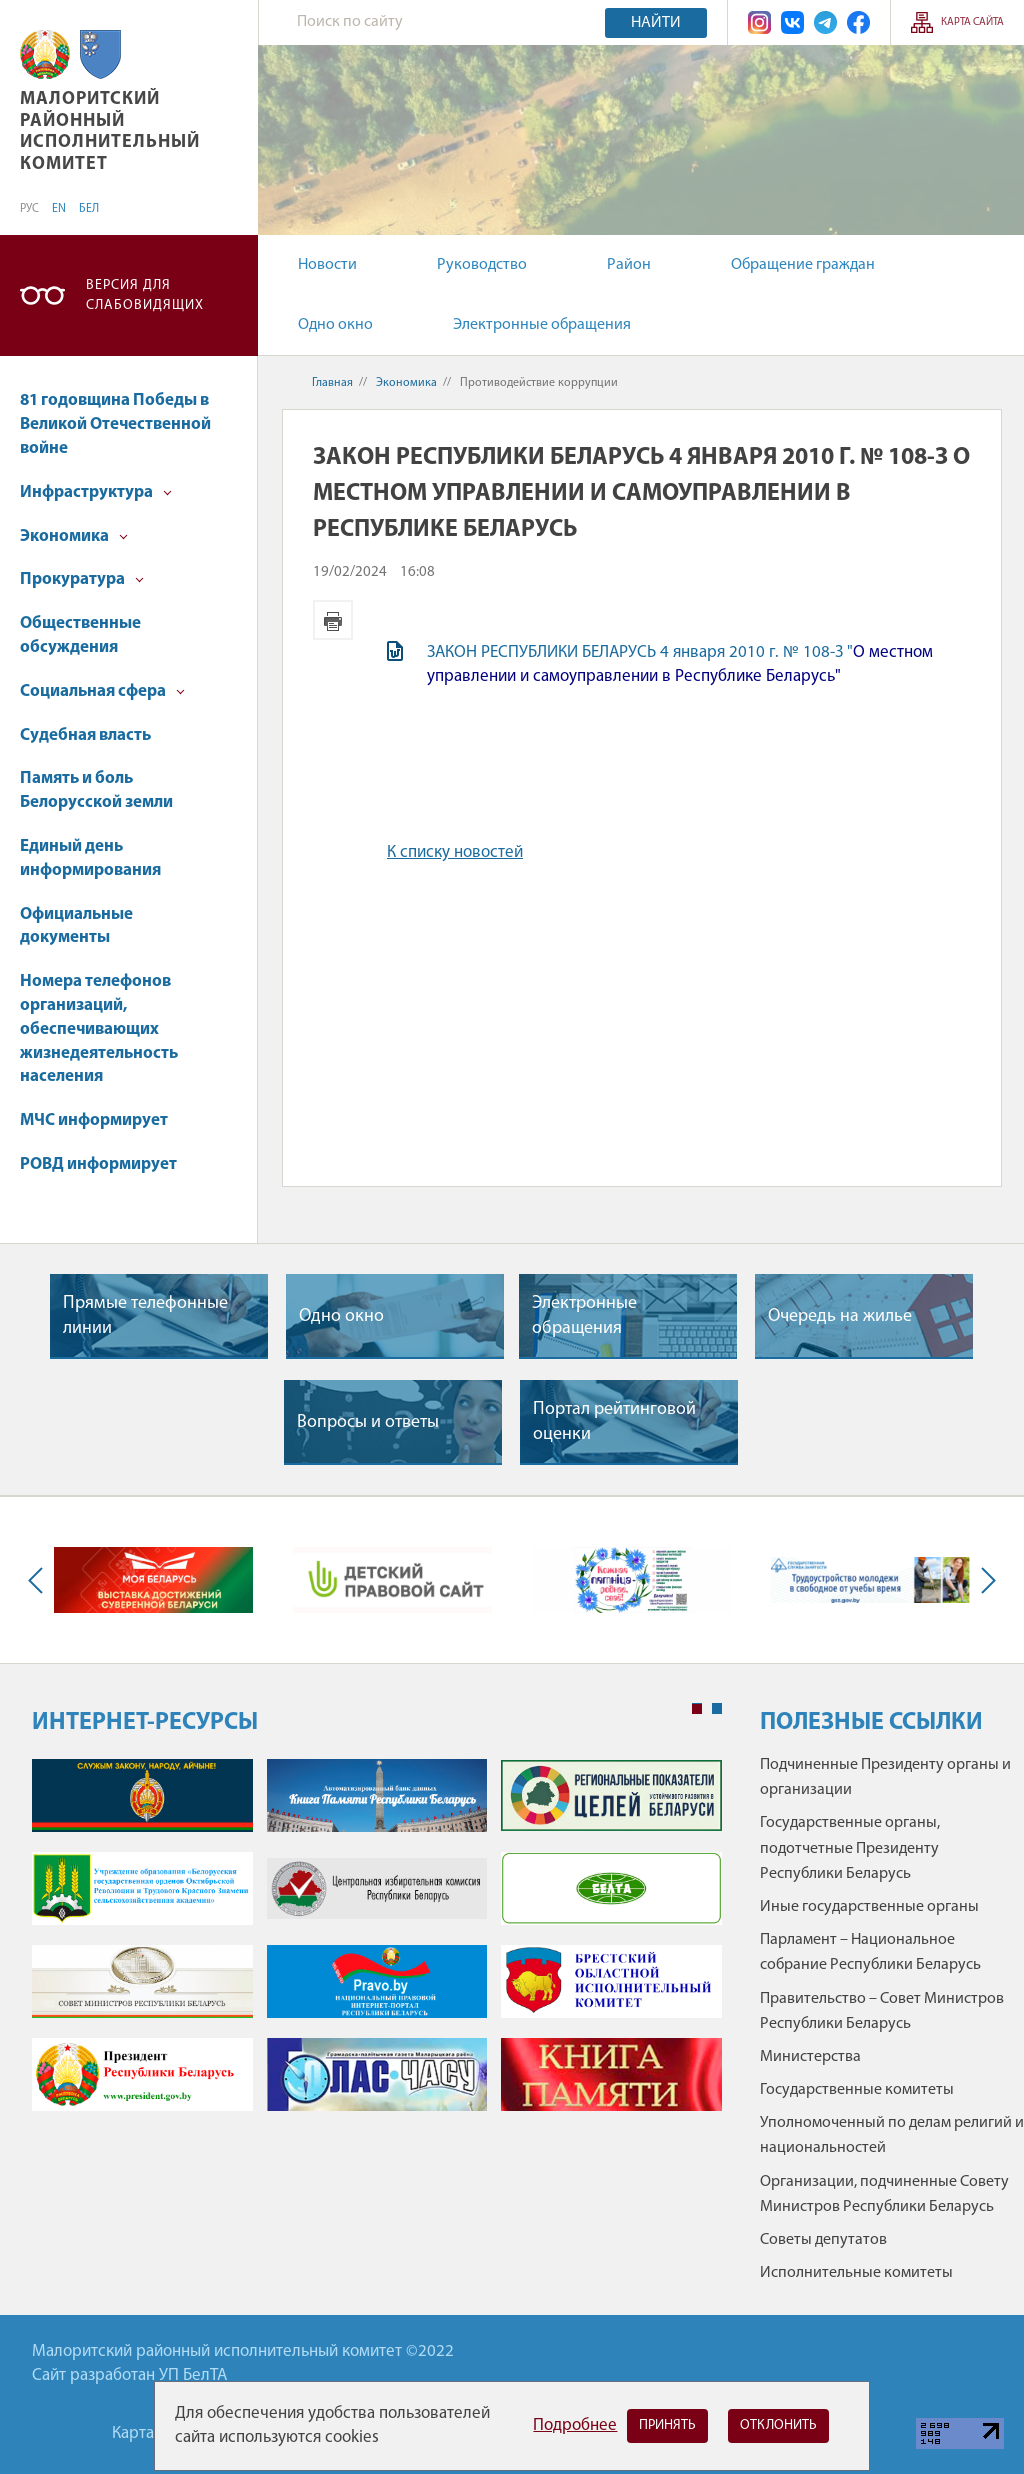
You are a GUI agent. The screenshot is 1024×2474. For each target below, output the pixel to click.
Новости (327, 265)
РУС (29, 209)
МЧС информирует (94, 1120)
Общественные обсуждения (80, 635)
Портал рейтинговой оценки (614, 1422)
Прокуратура (82, 579)
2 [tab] (717, 1709)
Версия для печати (333, 620)
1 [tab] (697, 1709)
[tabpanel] (377, 1945)
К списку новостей (455, 852)
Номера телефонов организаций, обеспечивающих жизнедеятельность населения (99, 1029)
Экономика (74, 536)
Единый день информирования (90, 858)
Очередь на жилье (840, 1316)
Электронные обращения (542, 325)
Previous (40, 1580)
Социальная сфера (102, 691)
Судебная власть (85, 735)
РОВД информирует (98, 1164)
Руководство (482, 265)
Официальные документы (76, 926)
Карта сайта (972, 22)
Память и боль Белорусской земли (96, 790)
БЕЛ (89, 209)
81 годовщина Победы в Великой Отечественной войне (115, 424)
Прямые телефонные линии (145, 1316)
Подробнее (575, 2425)
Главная (332, 383)
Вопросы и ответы (368, 1422)
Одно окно (335, 325)
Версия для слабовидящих (145, 295)
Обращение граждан (803, 265)
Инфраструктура (96, 492)
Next (984, 1580)
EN (59, 209)
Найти (656, 23)
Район (629, 265)
